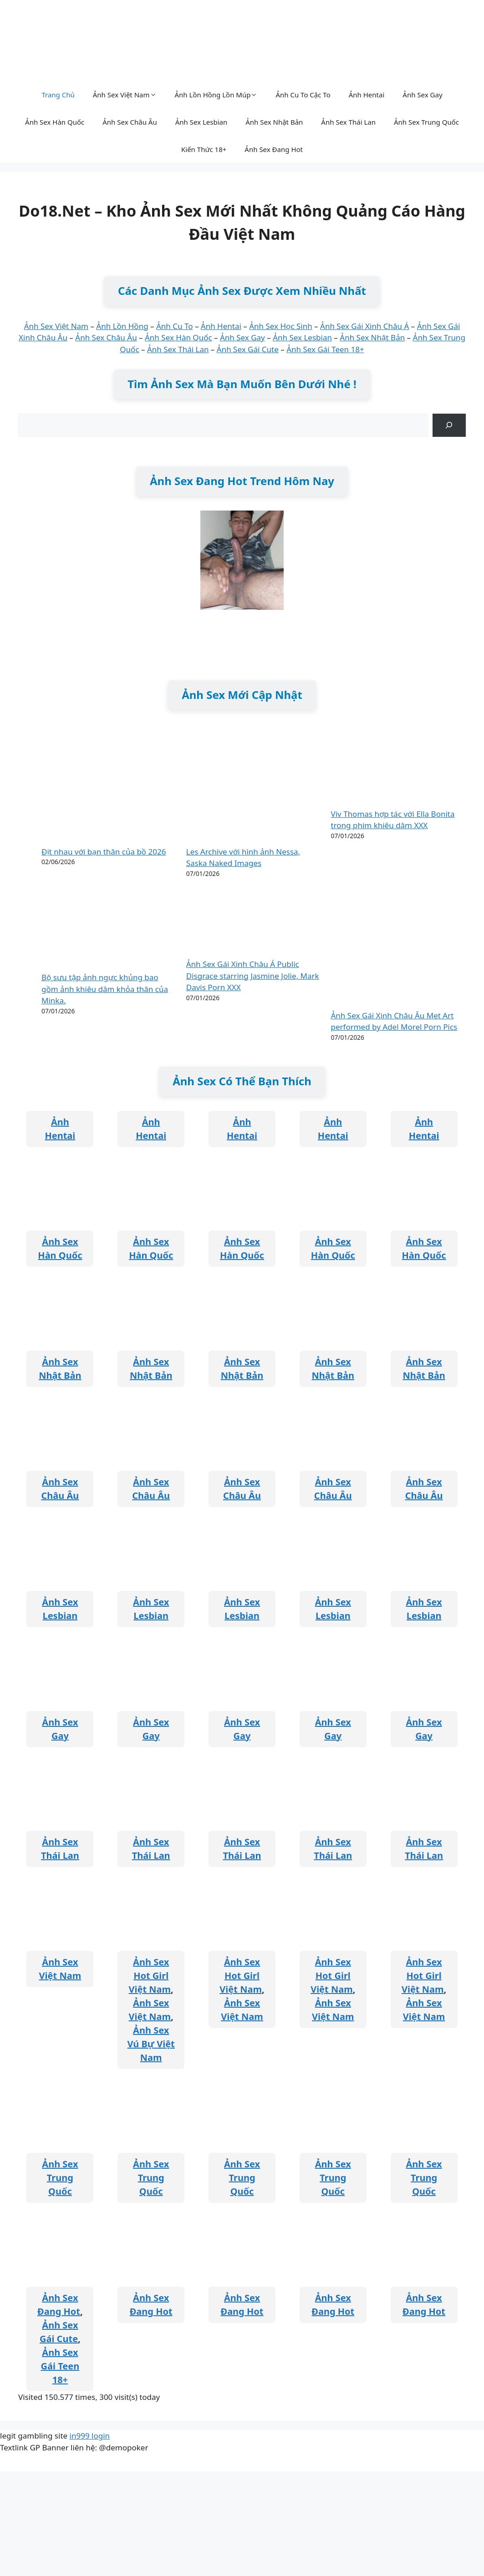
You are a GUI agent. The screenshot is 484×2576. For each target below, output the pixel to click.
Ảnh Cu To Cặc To (302, 94)
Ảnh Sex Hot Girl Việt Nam (150, 1975)
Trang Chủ (57, 94)
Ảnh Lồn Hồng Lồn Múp (216, 94)
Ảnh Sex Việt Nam (125, 94)
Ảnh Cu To (174, 326)
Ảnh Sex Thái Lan (348, 122)
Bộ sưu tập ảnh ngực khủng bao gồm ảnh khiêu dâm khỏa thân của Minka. (104, 989)
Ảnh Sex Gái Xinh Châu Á (364, 326)
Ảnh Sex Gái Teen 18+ (325, 349)
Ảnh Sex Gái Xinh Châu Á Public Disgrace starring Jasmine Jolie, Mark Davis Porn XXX (252, 975)
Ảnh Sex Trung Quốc (426, 122)
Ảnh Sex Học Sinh (280, 326)
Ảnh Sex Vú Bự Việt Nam (151, 2044)
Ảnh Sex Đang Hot (274, 149)
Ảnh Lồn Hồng (122, 326)
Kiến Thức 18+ (203, 149)
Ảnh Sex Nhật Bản (274, 122)
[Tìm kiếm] (449, 425)
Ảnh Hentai (367, 94)
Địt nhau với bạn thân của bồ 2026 (103, 851)
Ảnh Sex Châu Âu (129, 122)
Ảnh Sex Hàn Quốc (54, 122)
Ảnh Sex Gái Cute (248, 349)
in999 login (90, 2435)
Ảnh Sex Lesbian (201, 122)
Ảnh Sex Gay (422, 94)
